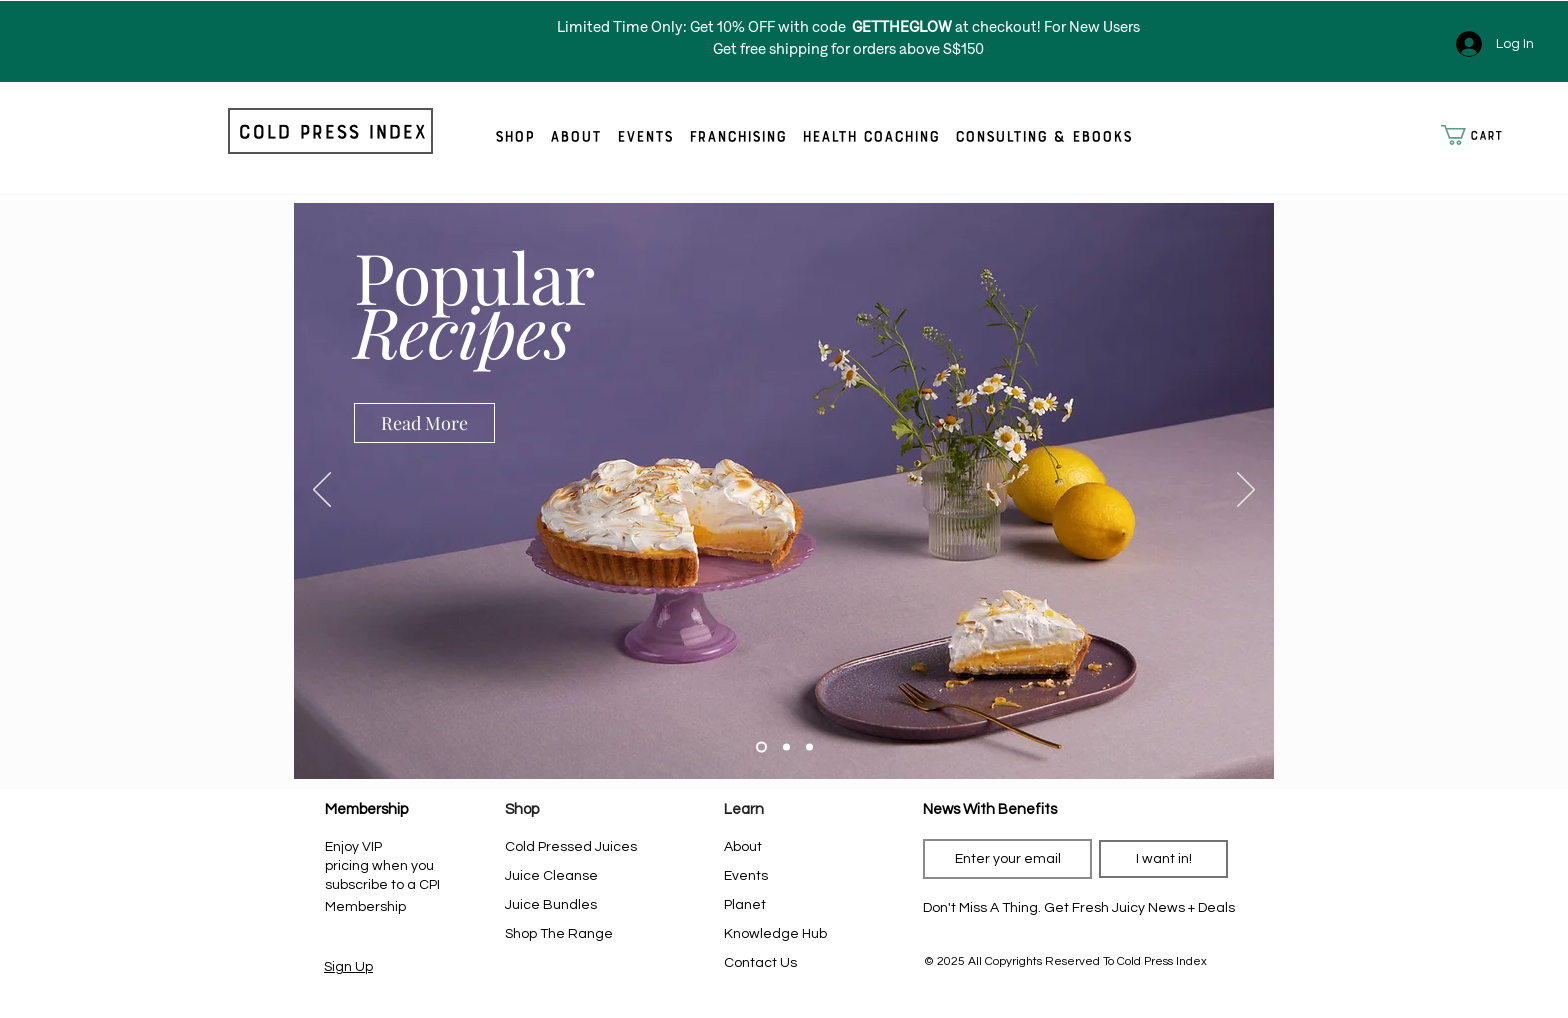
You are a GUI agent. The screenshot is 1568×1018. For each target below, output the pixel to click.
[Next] (1246, 491)
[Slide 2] (786, 747)
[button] (1480, 135)
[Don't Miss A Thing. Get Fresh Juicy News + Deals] (1079, 908)
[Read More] (424, 423)
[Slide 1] (761, 747)
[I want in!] (1163, 859)
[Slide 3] (809, 747)
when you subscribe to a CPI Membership (382, 886)
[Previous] (322, 491)
